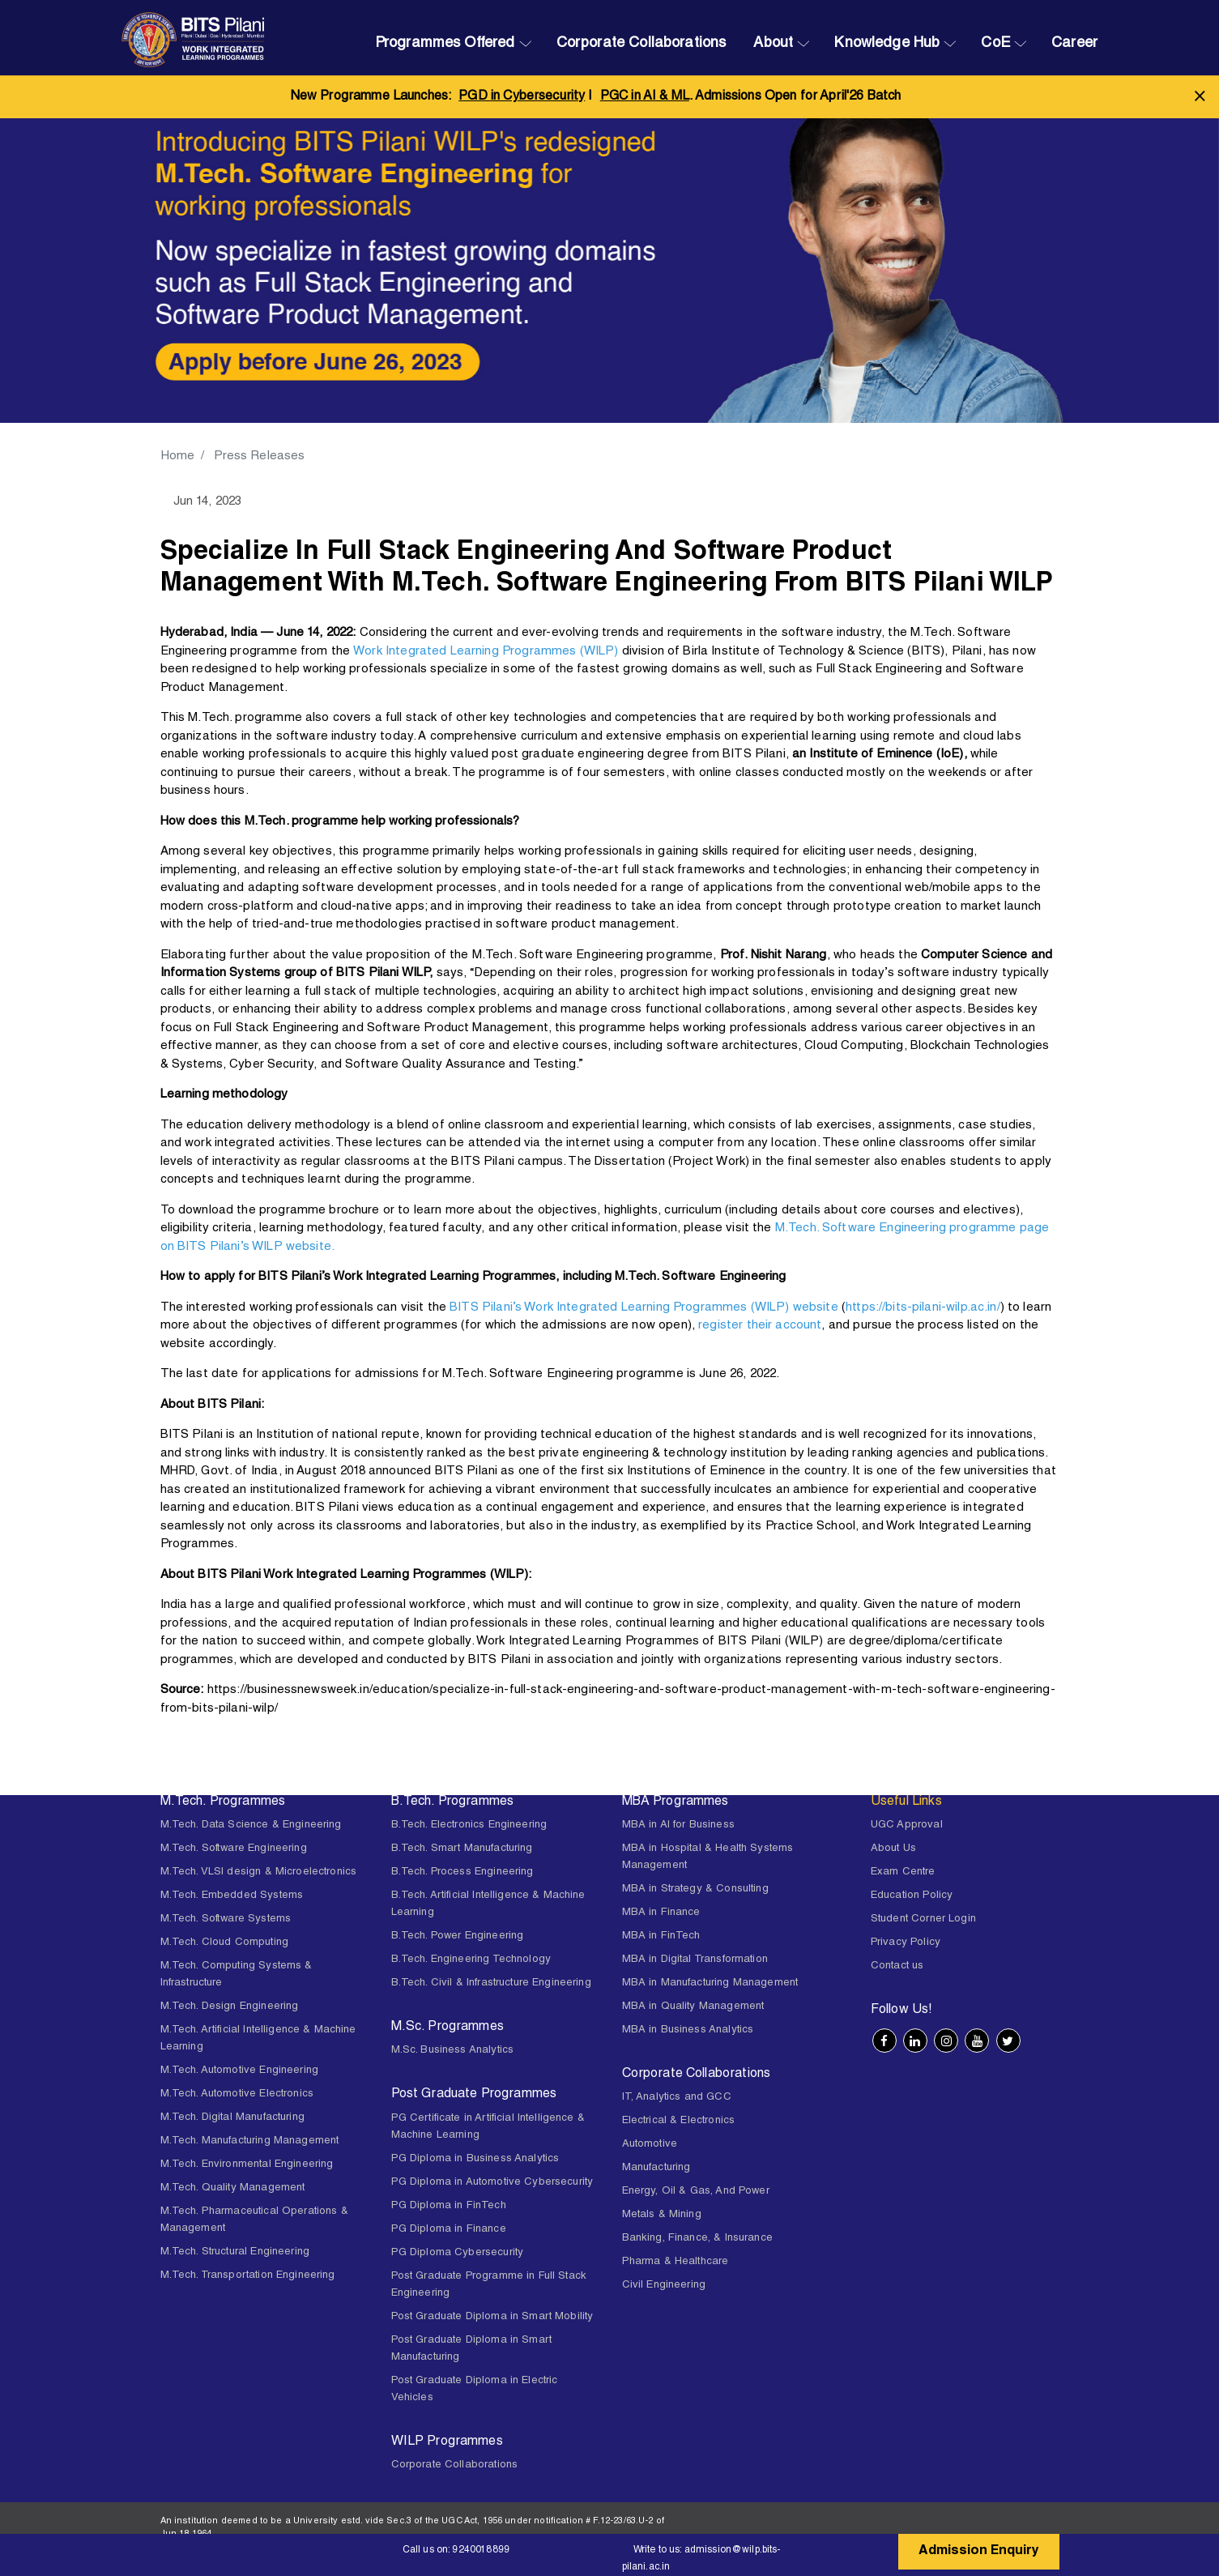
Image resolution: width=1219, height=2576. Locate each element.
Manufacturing (656, 2168)
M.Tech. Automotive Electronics (237, 2094)
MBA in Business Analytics (688, 2030)
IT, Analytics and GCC (676, 2097)
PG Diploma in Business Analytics (475, 2159)
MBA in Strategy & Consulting (695, 1889)
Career (1074, 43)
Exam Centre (903, 1872)
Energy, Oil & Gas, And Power (695, 2191)
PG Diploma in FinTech (448, 2206)
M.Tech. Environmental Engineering (247, 2165)
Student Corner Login (923, 1919)
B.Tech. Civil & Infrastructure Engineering (491, 1983)
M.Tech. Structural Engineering (235, 2252)
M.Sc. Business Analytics (452, 2050)
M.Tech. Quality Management (232, 2188)
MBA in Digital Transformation (695, 1960)
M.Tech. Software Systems (226, 1919)
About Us (893, 1849)
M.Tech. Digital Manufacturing (232, 2118)
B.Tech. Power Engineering (457, 1936)
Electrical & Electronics (678, 2121)
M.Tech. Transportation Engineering (247, 2276)
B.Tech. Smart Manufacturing (462, 1849)
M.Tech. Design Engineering (229, 2007)
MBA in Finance (661, 1913)
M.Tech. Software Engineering (233, 1849)
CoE (995, 43)
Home (178, 456)
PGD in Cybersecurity (521, 97)
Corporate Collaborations (641, 43)
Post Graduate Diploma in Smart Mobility (492, 2317)
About (773, 43)
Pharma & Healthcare (675, 2262)
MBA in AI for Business (678, 1825)
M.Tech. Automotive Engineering (239, 2071)
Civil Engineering (664, 2285)
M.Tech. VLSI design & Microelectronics (258, 1872)
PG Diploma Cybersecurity (457, 2253)
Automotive (650, 2144)
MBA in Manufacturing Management (710, 1983)
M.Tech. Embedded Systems (232, 1896)
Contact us (897, 1966)
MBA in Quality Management (693, 2007)
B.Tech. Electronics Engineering (469, 1825)
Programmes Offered (445, 43)
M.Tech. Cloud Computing (224, 1943)
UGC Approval (907, 1825)
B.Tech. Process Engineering (462, 1872)
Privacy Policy (905, 1943)
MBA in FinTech (661, 1936)
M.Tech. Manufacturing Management (249, 2141)
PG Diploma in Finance (448, 2229)
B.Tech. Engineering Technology (471, 1960)
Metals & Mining (661, 2215)
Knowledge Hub (887, 43)
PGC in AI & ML (644, 97)
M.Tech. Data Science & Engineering (251, 1825)
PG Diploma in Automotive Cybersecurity (492, 2182)
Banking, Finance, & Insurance (697, 2238)
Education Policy (912, 1896)
